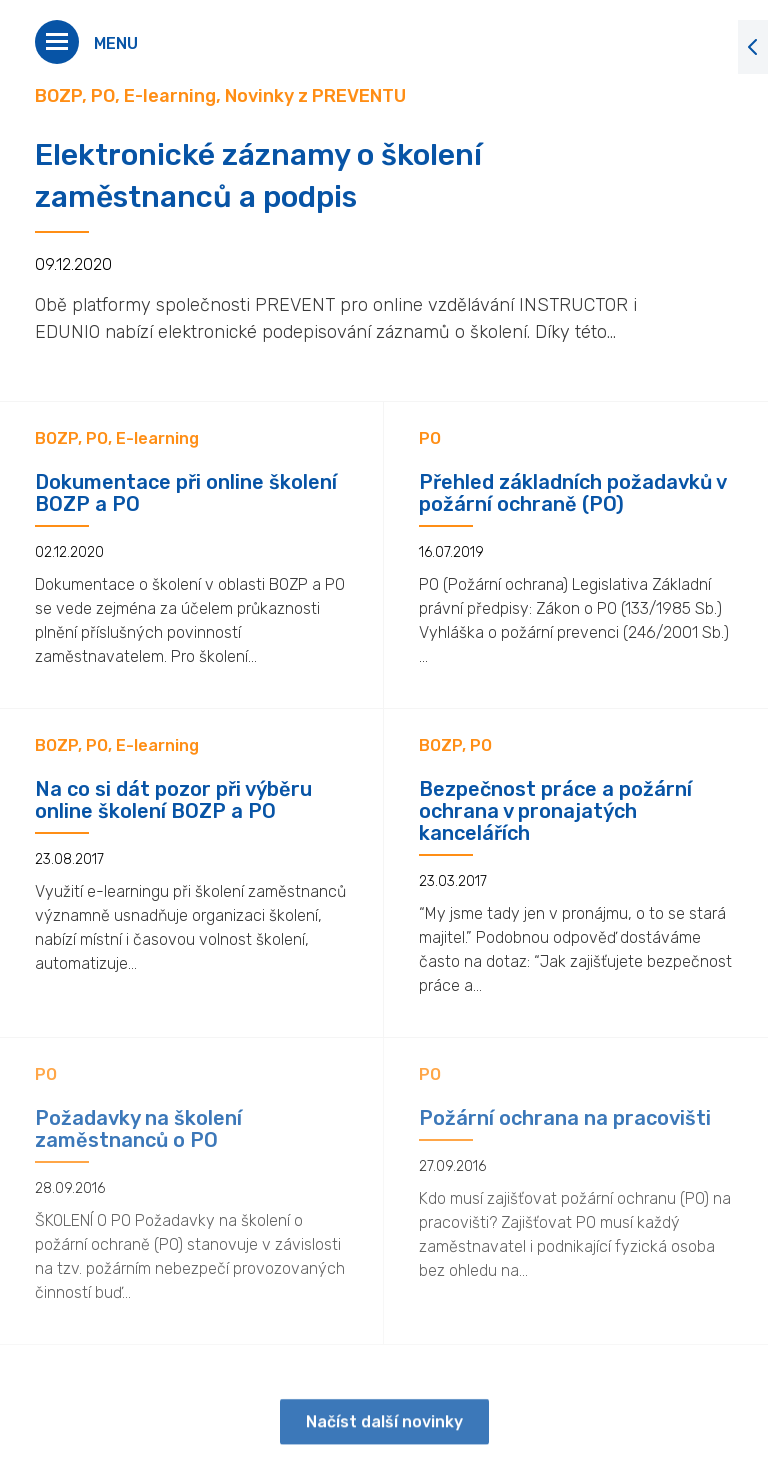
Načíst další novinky (384, 1433)
